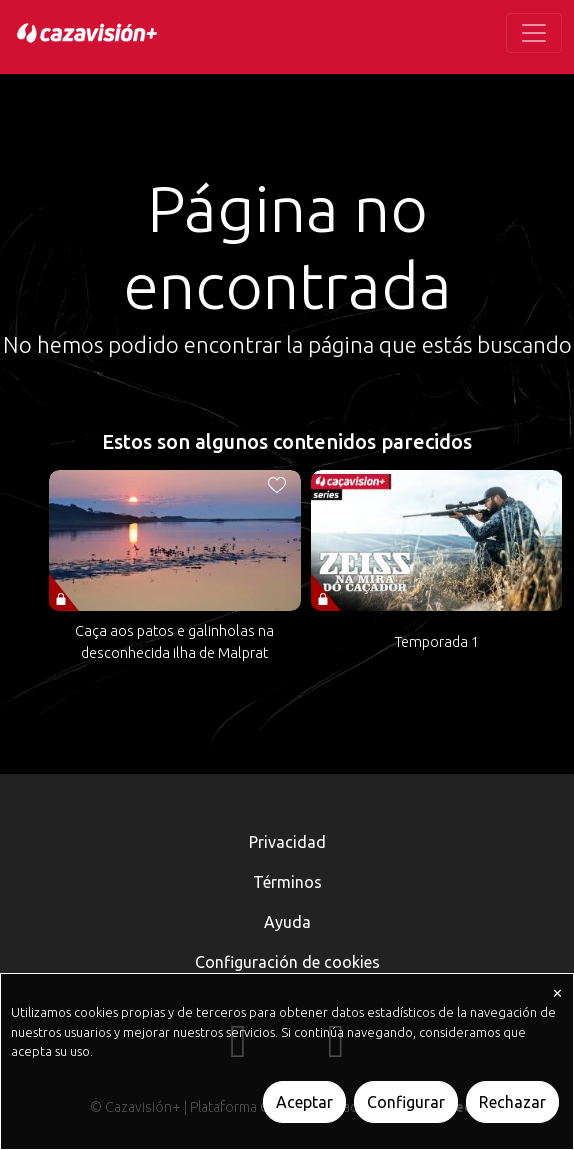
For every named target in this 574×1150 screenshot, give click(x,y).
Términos (287, 882)
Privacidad (287, 842)
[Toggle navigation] (534, 33)
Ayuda (287, 922)
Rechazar (512, 1102)
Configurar (406, 1102)
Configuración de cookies (287, 962)
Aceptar (304, 1102)
